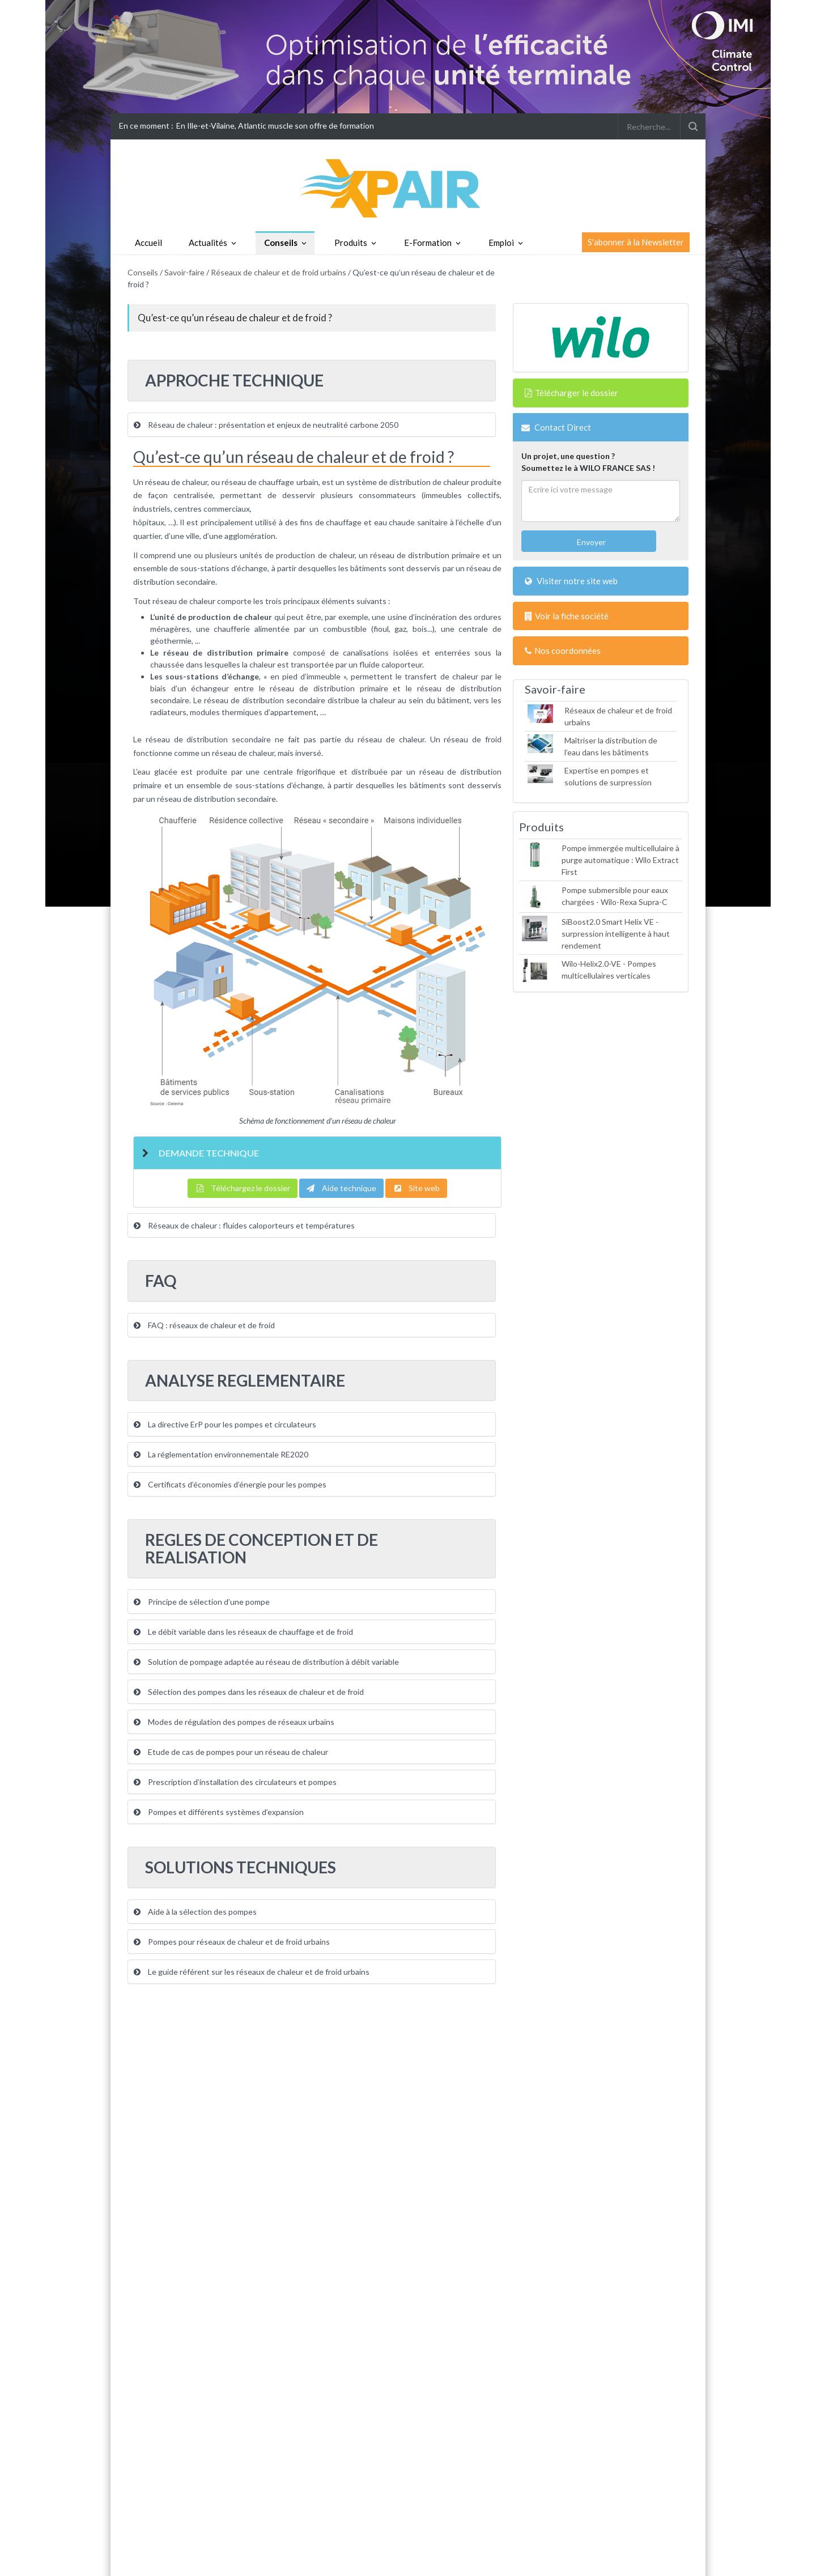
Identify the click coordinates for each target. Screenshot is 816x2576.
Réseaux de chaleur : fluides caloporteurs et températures (244, 1225)
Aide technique (341, 1188)
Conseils (281, 242)
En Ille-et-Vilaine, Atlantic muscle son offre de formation (275, 125)
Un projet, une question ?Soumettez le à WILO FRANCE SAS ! (588, 462)
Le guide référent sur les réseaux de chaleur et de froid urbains (251, 1971)
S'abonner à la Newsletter (636, 242)
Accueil (148, 242)
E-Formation (428, 242)
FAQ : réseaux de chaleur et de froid (204, 1325)
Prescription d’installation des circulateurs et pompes (235, 1782)
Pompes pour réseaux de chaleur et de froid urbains (232, 1941)
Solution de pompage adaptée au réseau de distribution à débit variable (266, 1662)
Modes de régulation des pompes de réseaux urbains (234, 1722)
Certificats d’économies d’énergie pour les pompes (230, 1484)
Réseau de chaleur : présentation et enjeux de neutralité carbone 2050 (266, 425)
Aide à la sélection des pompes (195, 1911)
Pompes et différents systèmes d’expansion (219, 1812)
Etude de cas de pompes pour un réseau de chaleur (231, 1752)
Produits (350, 242)
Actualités (208, 242)
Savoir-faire (184, 272)
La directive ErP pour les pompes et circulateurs (225, 1424)
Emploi (501, 242)
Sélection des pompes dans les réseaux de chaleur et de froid (249, 1692)
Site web (416, 1188)
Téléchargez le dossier (242, 1188)
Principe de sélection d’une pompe (202, 1601)
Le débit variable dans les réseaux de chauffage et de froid (243, 1631)
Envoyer (590, 542)
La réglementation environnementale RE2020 (221, 1454)
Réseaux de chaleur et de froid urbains (278, 272)
